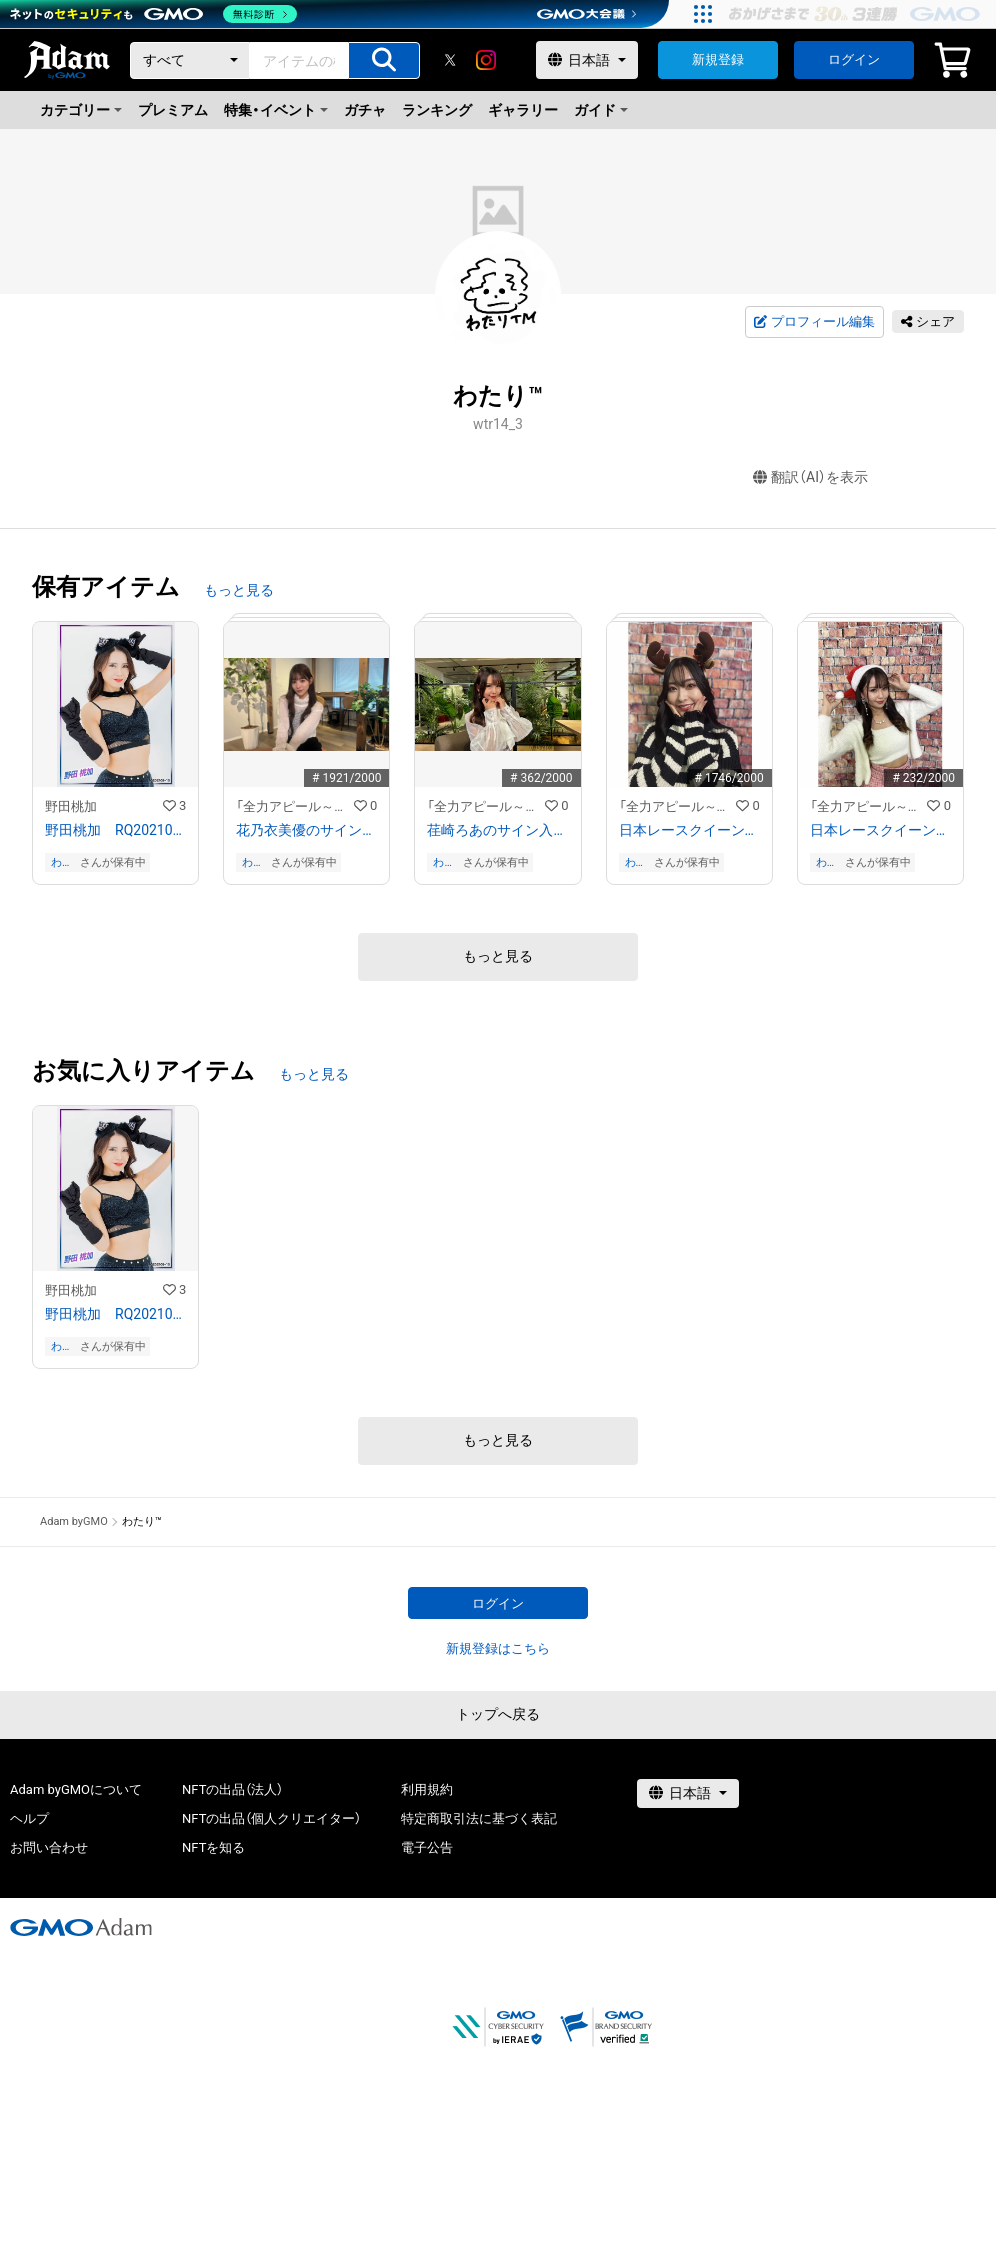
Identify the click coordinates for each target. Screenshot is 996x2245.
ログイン (854, 59)
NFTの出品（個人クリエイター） (271, 1818)
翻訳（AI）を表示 (810, 477)
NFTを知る (213, 1847)
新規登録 (718, 59)
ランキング (437, 110)
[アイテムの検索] (384, 60)
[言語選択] (587, 60)
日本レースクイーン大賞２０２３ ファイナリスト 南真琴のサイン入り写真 (689, 830)
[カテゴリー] (190, 60)
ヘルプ (29, 1818)
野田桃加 (71, 806)
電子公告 (427, 1847)
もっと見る (239, 590)
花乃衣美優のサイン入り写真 (306, 830)
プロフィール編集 (814, 322)
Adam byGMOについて (76, 1789)
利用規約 (427, 1789)
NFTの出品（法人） (232, 1789)
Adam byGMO (74, 1521)
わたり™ (62, 862)
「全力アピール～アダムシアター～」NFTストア (295, 806)
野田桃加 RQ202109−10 (115, 830)
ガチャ (365, 110)
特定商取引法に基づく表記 (479, 1818)
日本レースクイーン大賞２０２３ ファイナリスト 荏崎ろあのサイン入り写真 (880, 830)
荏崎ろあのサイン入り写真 (497, 830)
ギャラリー (523, 110)
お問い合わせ (49, 1847)
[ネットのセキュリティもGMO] (153, 14)
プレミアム (173, 110)
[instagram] (486, 60)
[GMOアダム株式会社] (81, 1927)
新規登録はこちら (498, 1648)
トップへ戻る (498, 1714)
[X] (450, 60)
